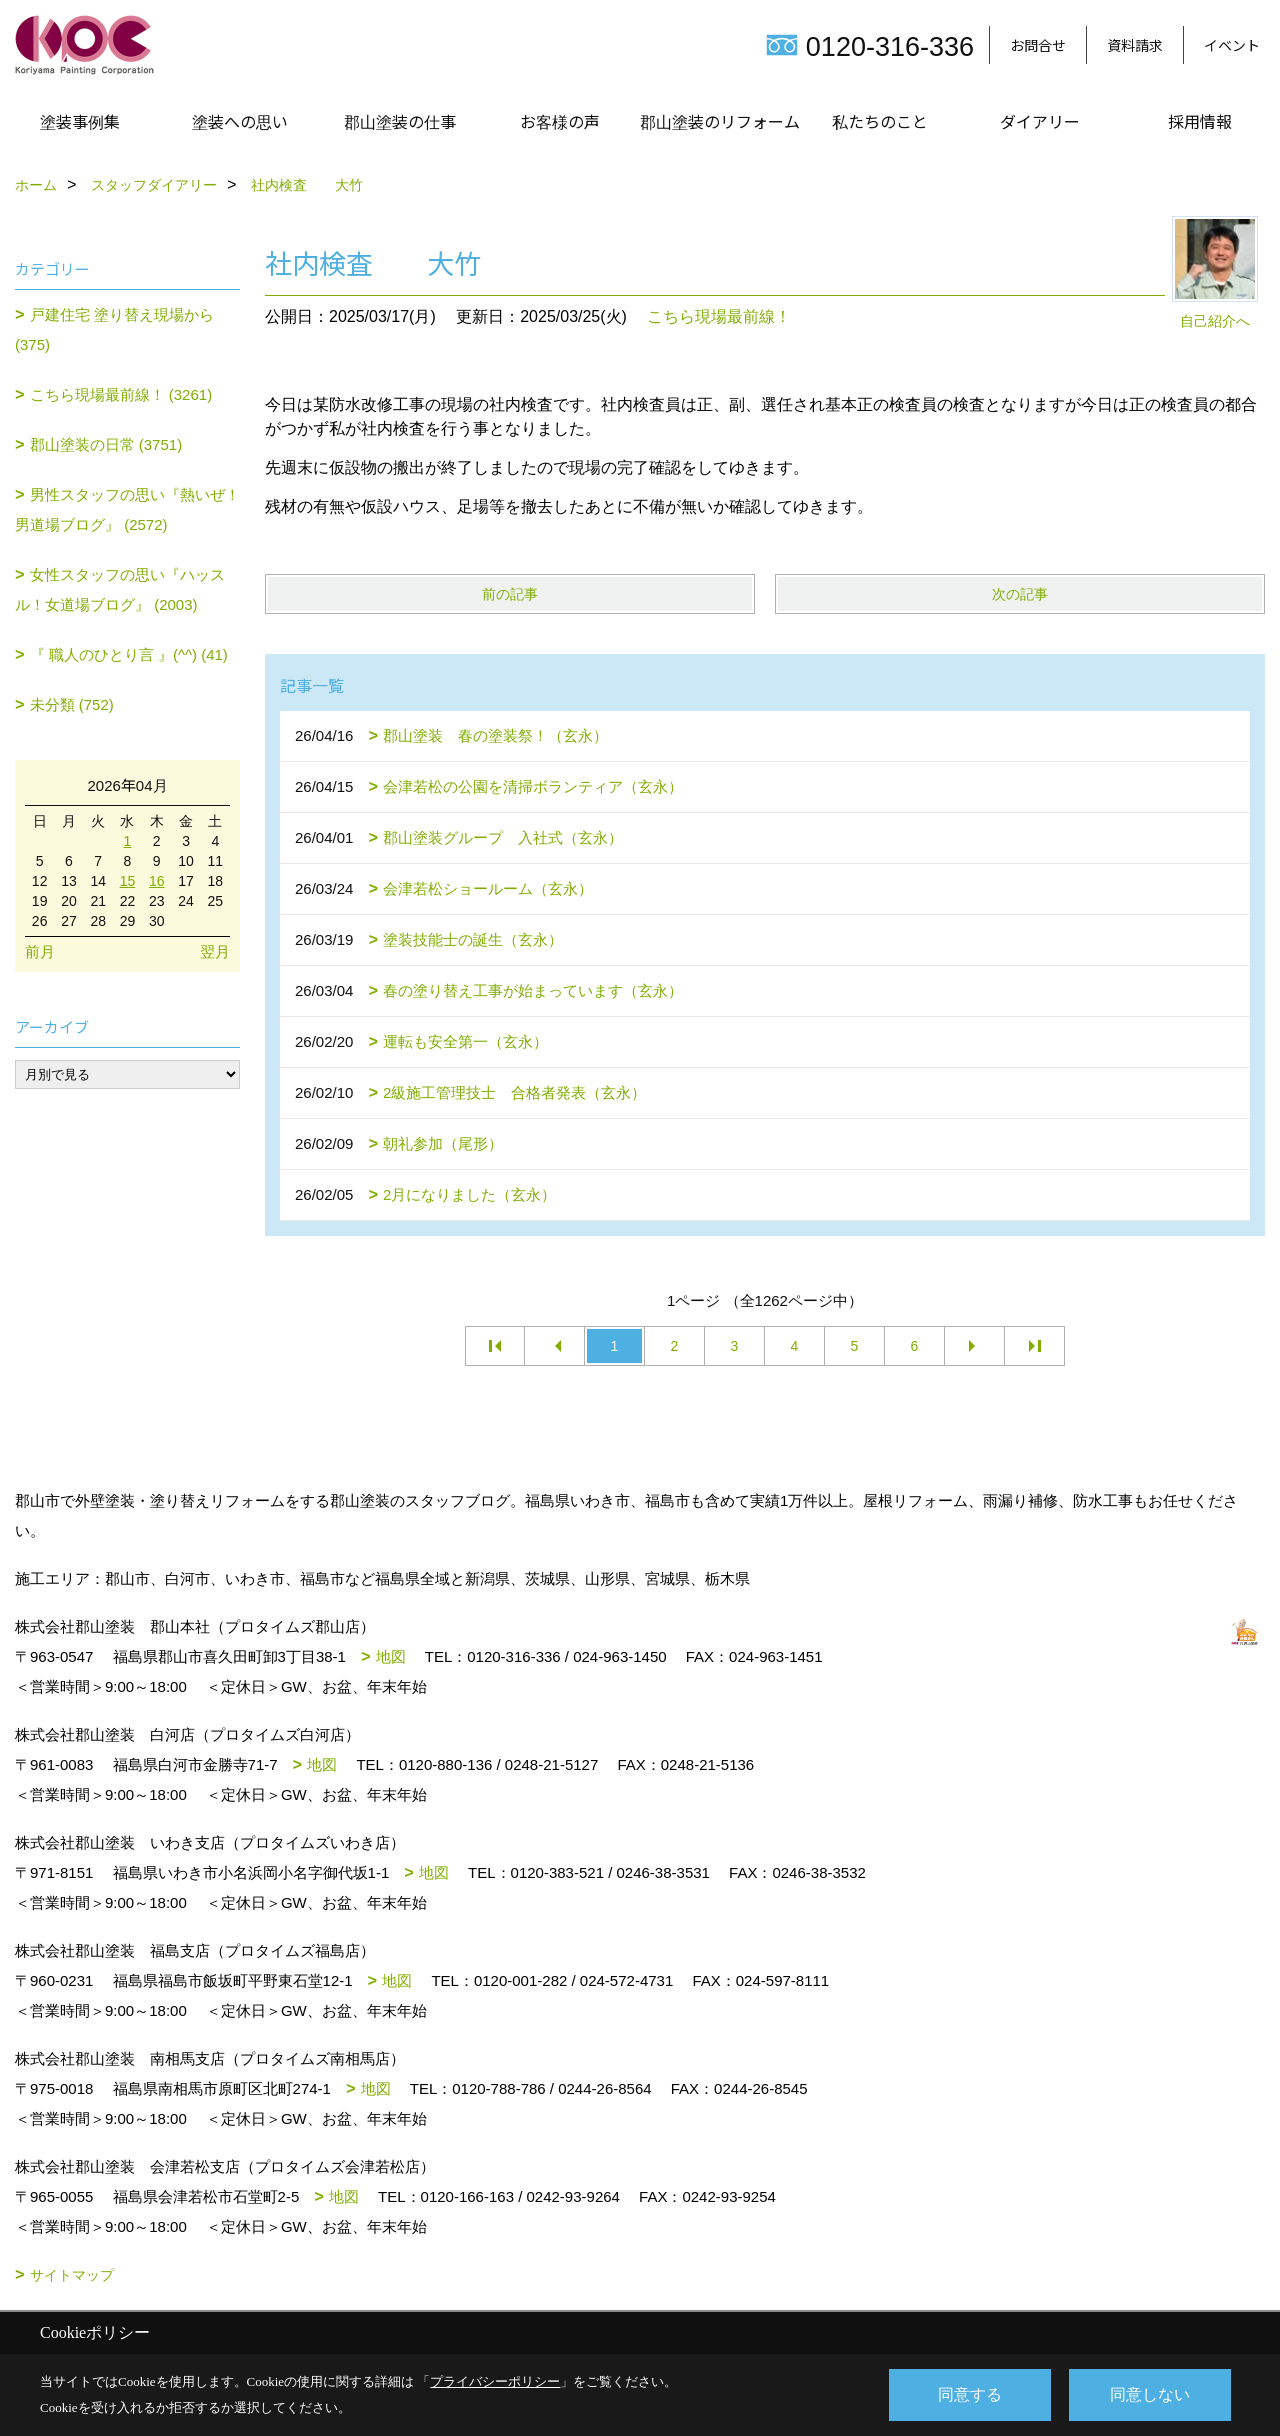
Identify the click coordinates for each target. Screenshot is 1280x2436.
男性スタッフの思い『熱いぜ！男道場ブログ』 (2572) (127, 509)
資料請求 (1135, 45)
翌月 (215, 951)
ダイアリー (1040, 121)
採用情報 (1200, 121)
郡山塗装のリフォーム (720, 121)
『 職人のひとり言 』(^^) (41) (129, 654)
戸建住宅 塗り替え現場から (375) (114, 329)
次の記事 (1020, 594)
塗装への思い (240, 121)
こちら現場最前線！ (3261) (121, 394)
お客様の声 (560, 121)
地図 (391, 1656)
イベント (1232, 45)
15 (128, 881)
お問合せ (1038, 45)
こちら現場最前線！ (719, 316)
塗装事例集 (80, 121)
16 (157, 881)
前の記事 (510, 594)
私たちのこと (880, 121)
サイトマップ (72, 2275)
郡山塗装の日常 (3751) (106, 444)
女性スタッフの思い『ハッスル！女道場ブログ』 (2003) (120, 589)
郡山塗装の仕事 (400, 121)
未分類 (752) (72, 704)
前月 (40, 951)
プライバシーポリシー (495, 2381)
